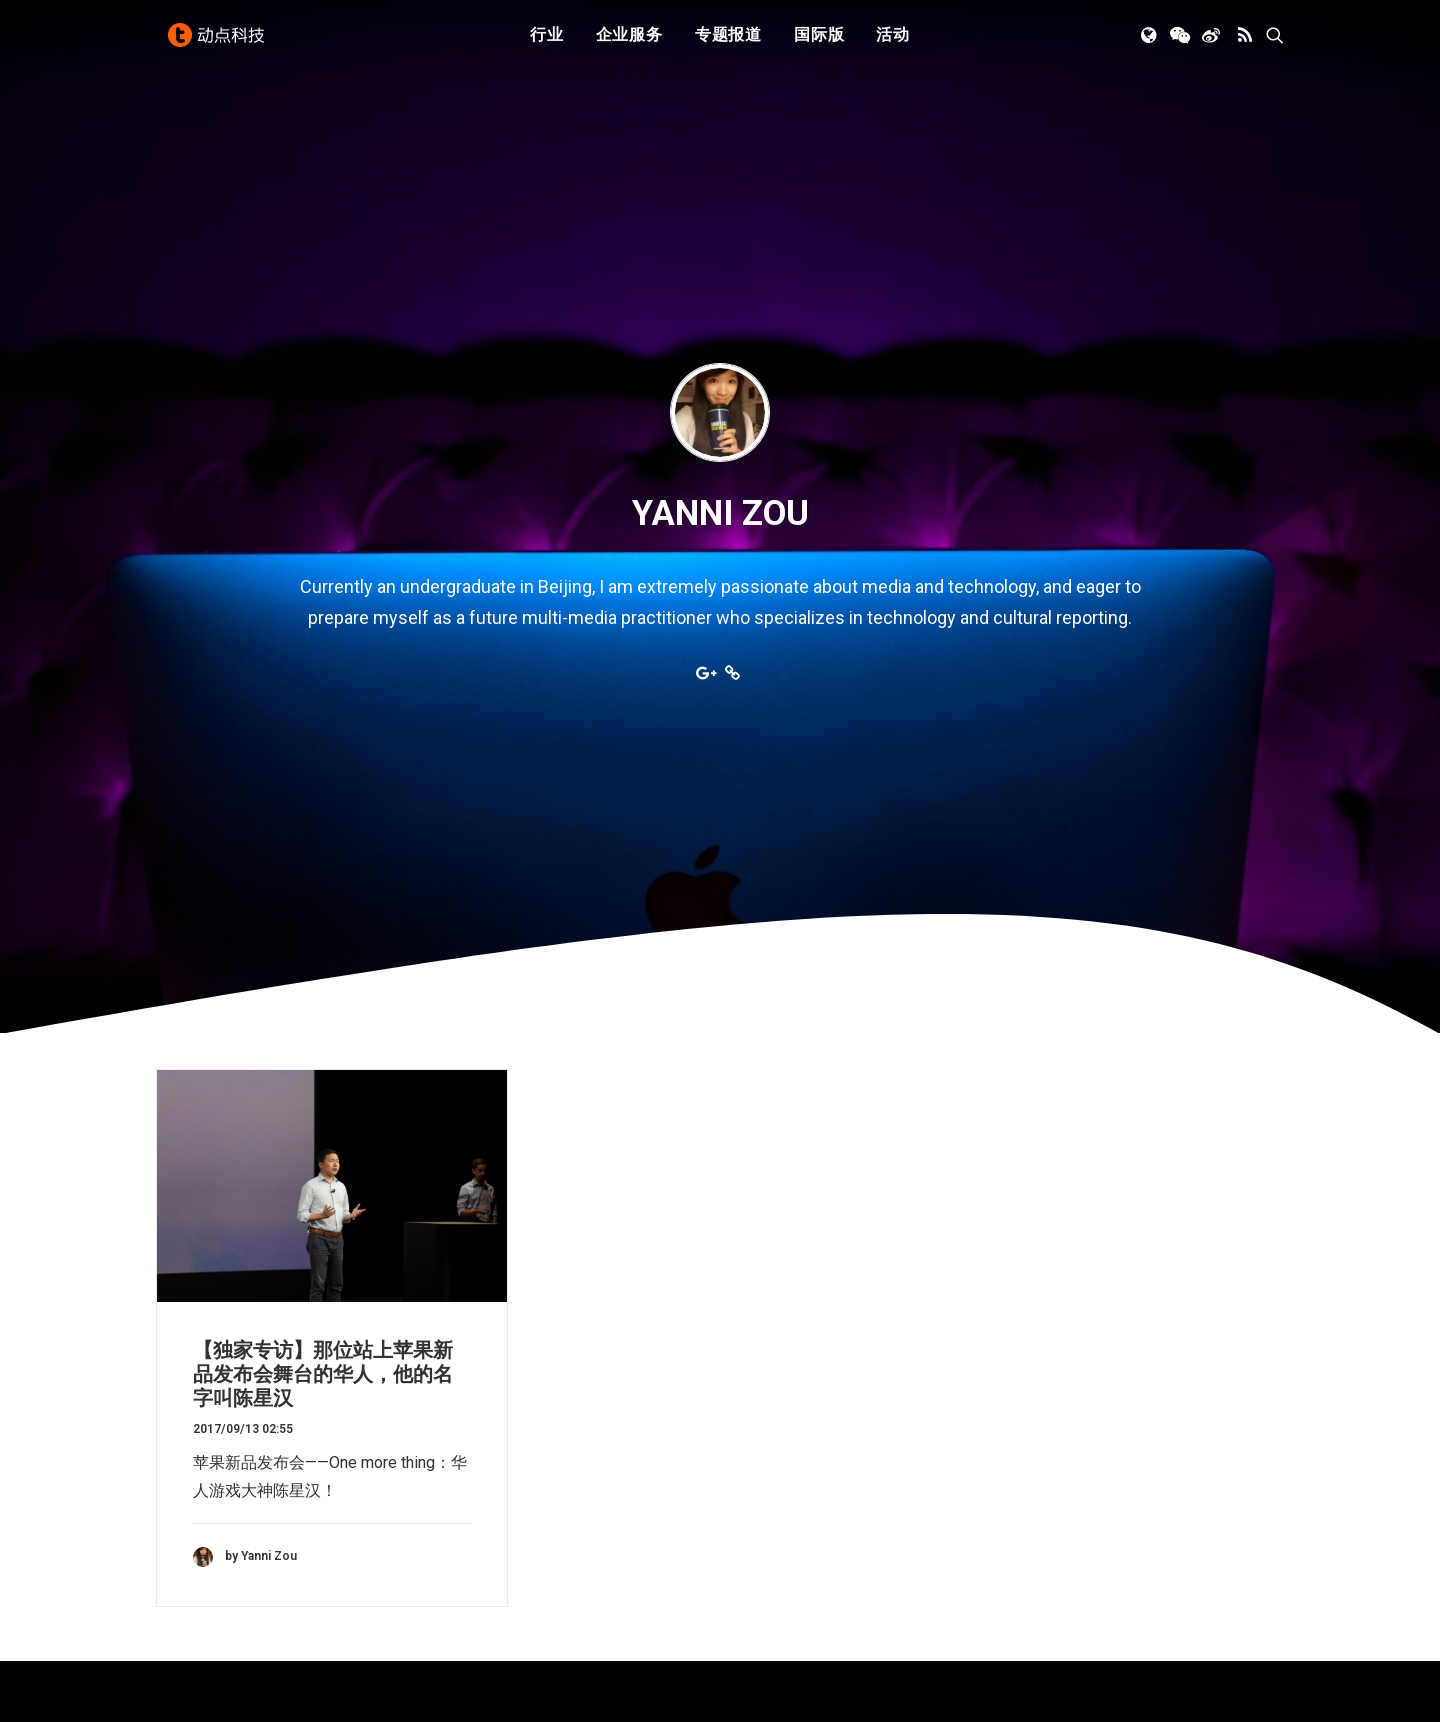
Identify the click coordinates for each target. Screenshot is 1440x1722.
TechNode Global (1088, 1502)
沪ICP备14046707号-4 (419, 1682)
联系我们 (770, 1530)
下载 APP (772, 1446)
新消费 (471, 1530)
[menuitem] (547, 43)
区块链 (471, 1558)
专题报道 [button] (728, 42)
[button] (1150, 43)
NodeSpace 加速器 (1096, 1558)
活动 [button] (893, 42)
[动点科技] (220, 43)
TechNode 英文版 (1090, 1446)
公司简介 (770, 1474)
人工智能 (479, 1474)
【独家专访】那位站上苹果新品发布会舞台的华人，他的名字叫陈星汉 (323, 1037)
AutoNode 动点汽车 (1098, 1530)
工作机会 (770, 1558)
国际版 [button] (819, 42)
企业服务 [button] (629, 42)
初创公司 (479, 1446)
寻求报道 (770, 1502)
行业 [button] (547, 42)
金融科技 (479, 1502)
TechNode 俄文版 (1090, 1474)
